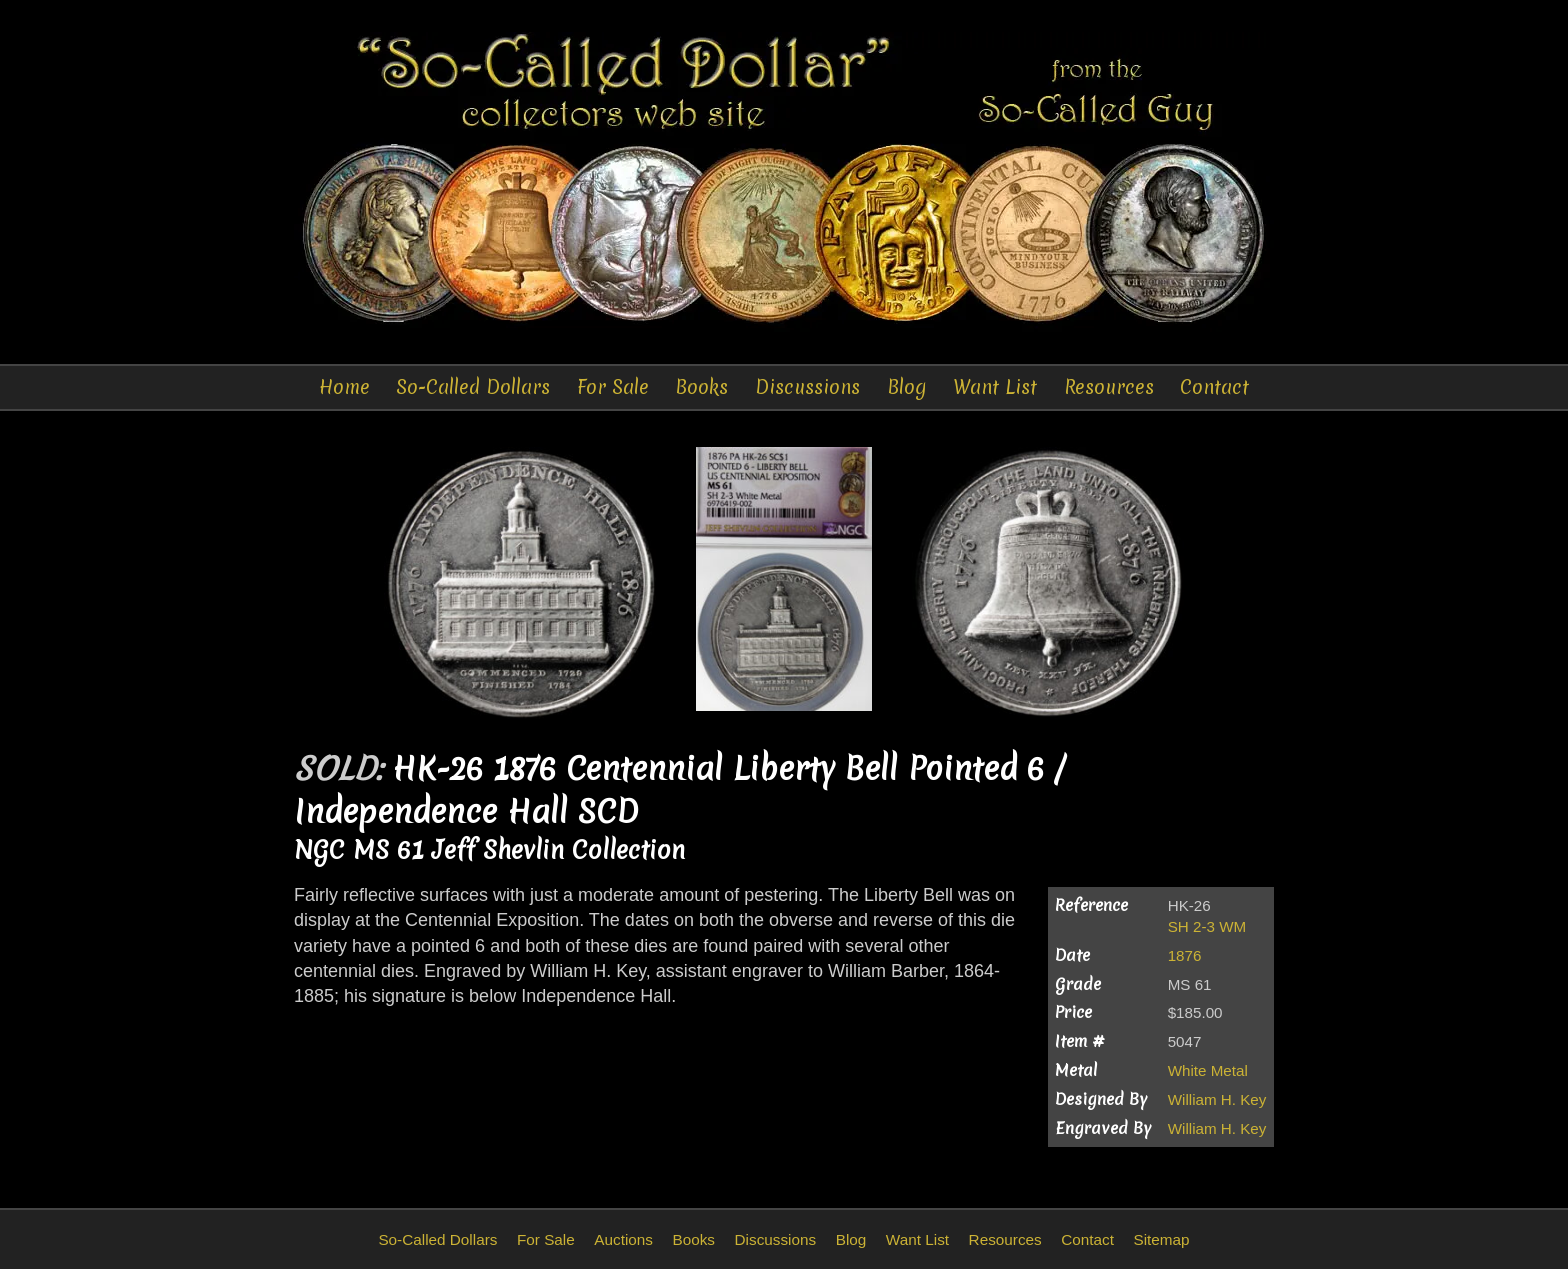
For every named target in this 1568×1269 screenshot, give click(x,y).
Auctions (623, 1239)
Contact (1214, 387)
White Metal (1208, 1070)
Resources (1109, 387)
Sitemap (1161, 1239)
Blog (907, 387)
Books (701, 387)
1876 (1185, 955)
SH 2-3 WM (1207, 926)
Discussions (807, 387)
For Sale (613, 387)
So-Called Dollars (473, 387)
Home (344, 387)
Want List (995, 387)
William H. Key (1217, 1099)
